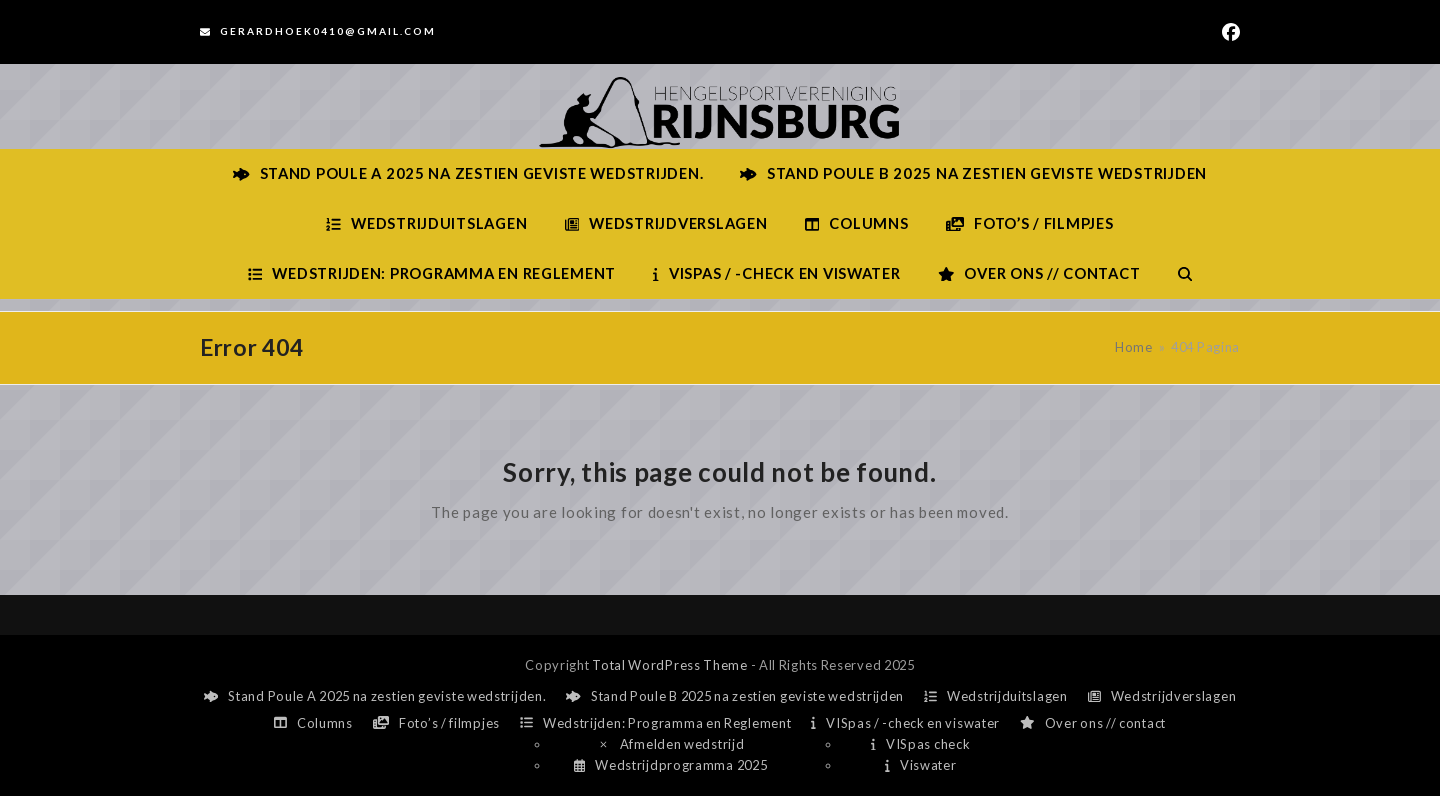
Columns (313, 723)
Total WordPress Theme (670, 665)
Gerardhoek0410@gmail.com (328, 31)
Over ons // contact (1093, 723)
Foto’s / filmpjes (436, 723)
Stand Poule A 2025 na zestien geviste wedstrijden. (375, 696)
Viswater (920, 765)
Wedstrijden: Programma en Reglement (655, 723)
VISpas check (920, 744)
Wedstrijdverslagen (1162, 696)
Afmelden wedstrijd (671, 744)
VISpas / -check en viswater (905, 723)
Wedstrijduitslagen (996, 696)
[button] (1185, 274)
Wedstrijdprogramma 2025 (670, 765)
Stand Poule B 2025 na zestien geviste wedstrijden (735, 696)
